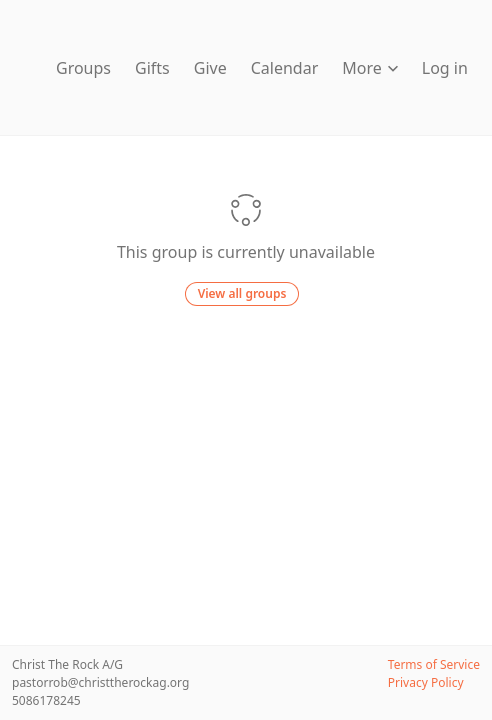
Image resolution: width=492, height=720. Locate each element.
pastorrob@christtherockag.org (100, 682)
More (370, 68)
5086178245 (46, 700)
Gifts (152, 68)
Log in (445, 68)
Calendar (285, 68)
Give (210, 68)
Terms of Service (434, 664)
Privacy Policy (426, 682)
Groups (83, 68)
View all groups (242, 293)
